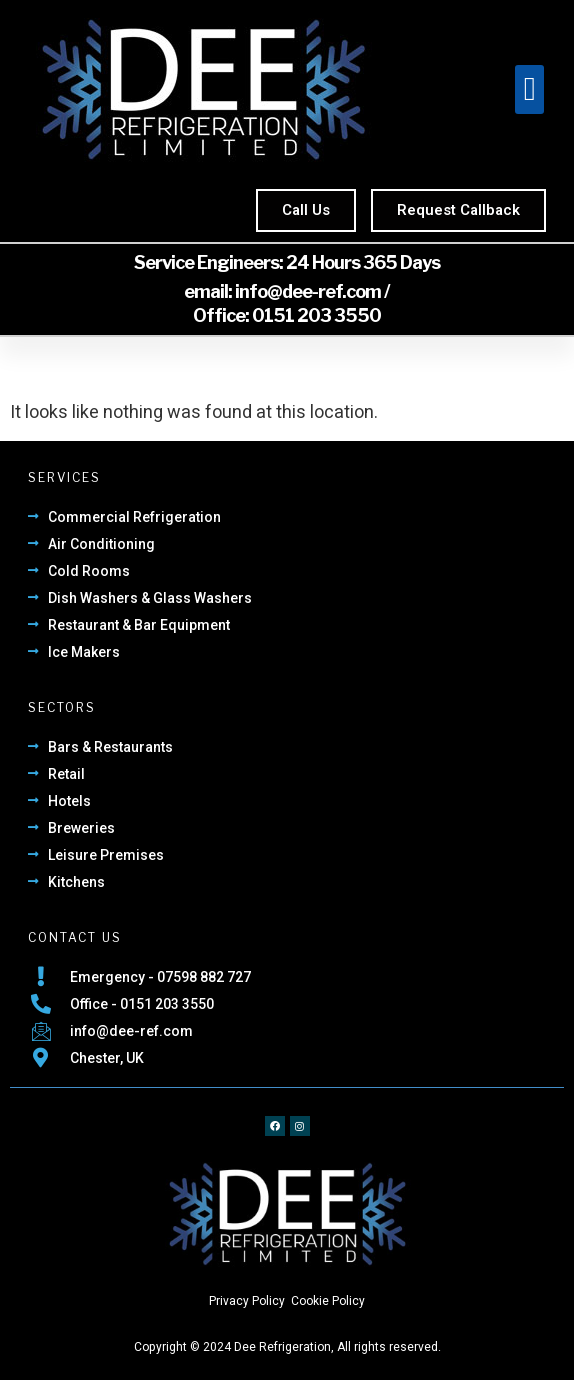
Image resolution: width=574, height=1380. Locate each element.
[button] (529, 90)
